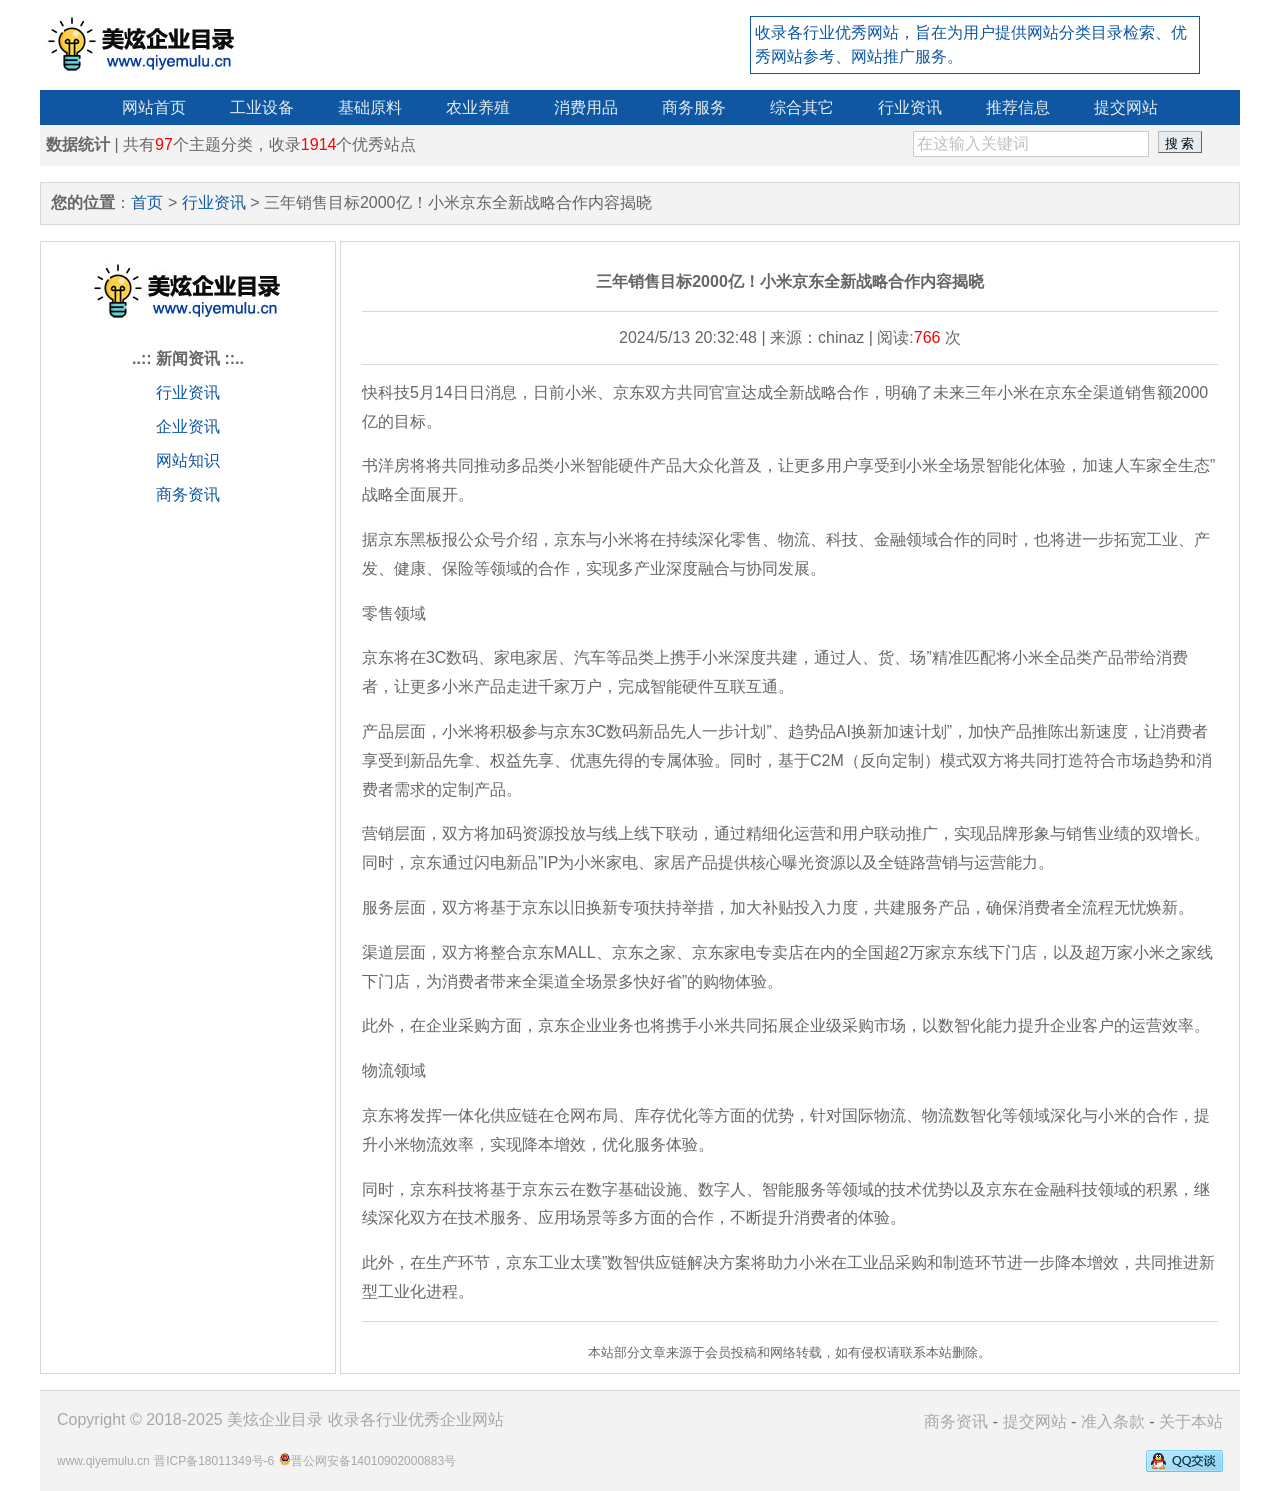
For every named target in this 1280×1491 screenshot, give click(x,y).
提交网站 (1035, 1421)
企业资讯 (188, 426)
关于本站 (1191, 1421)
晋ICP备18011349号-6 (214, 1461)
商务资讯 (188, 494)
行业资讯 (214, 202)
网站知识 (188, 460)
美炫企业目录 (275, 1419)
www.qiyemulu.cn (103, 1461)
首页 (147, 202)
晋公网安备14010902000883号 (373, 1461)
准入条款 (1113, 1421)
